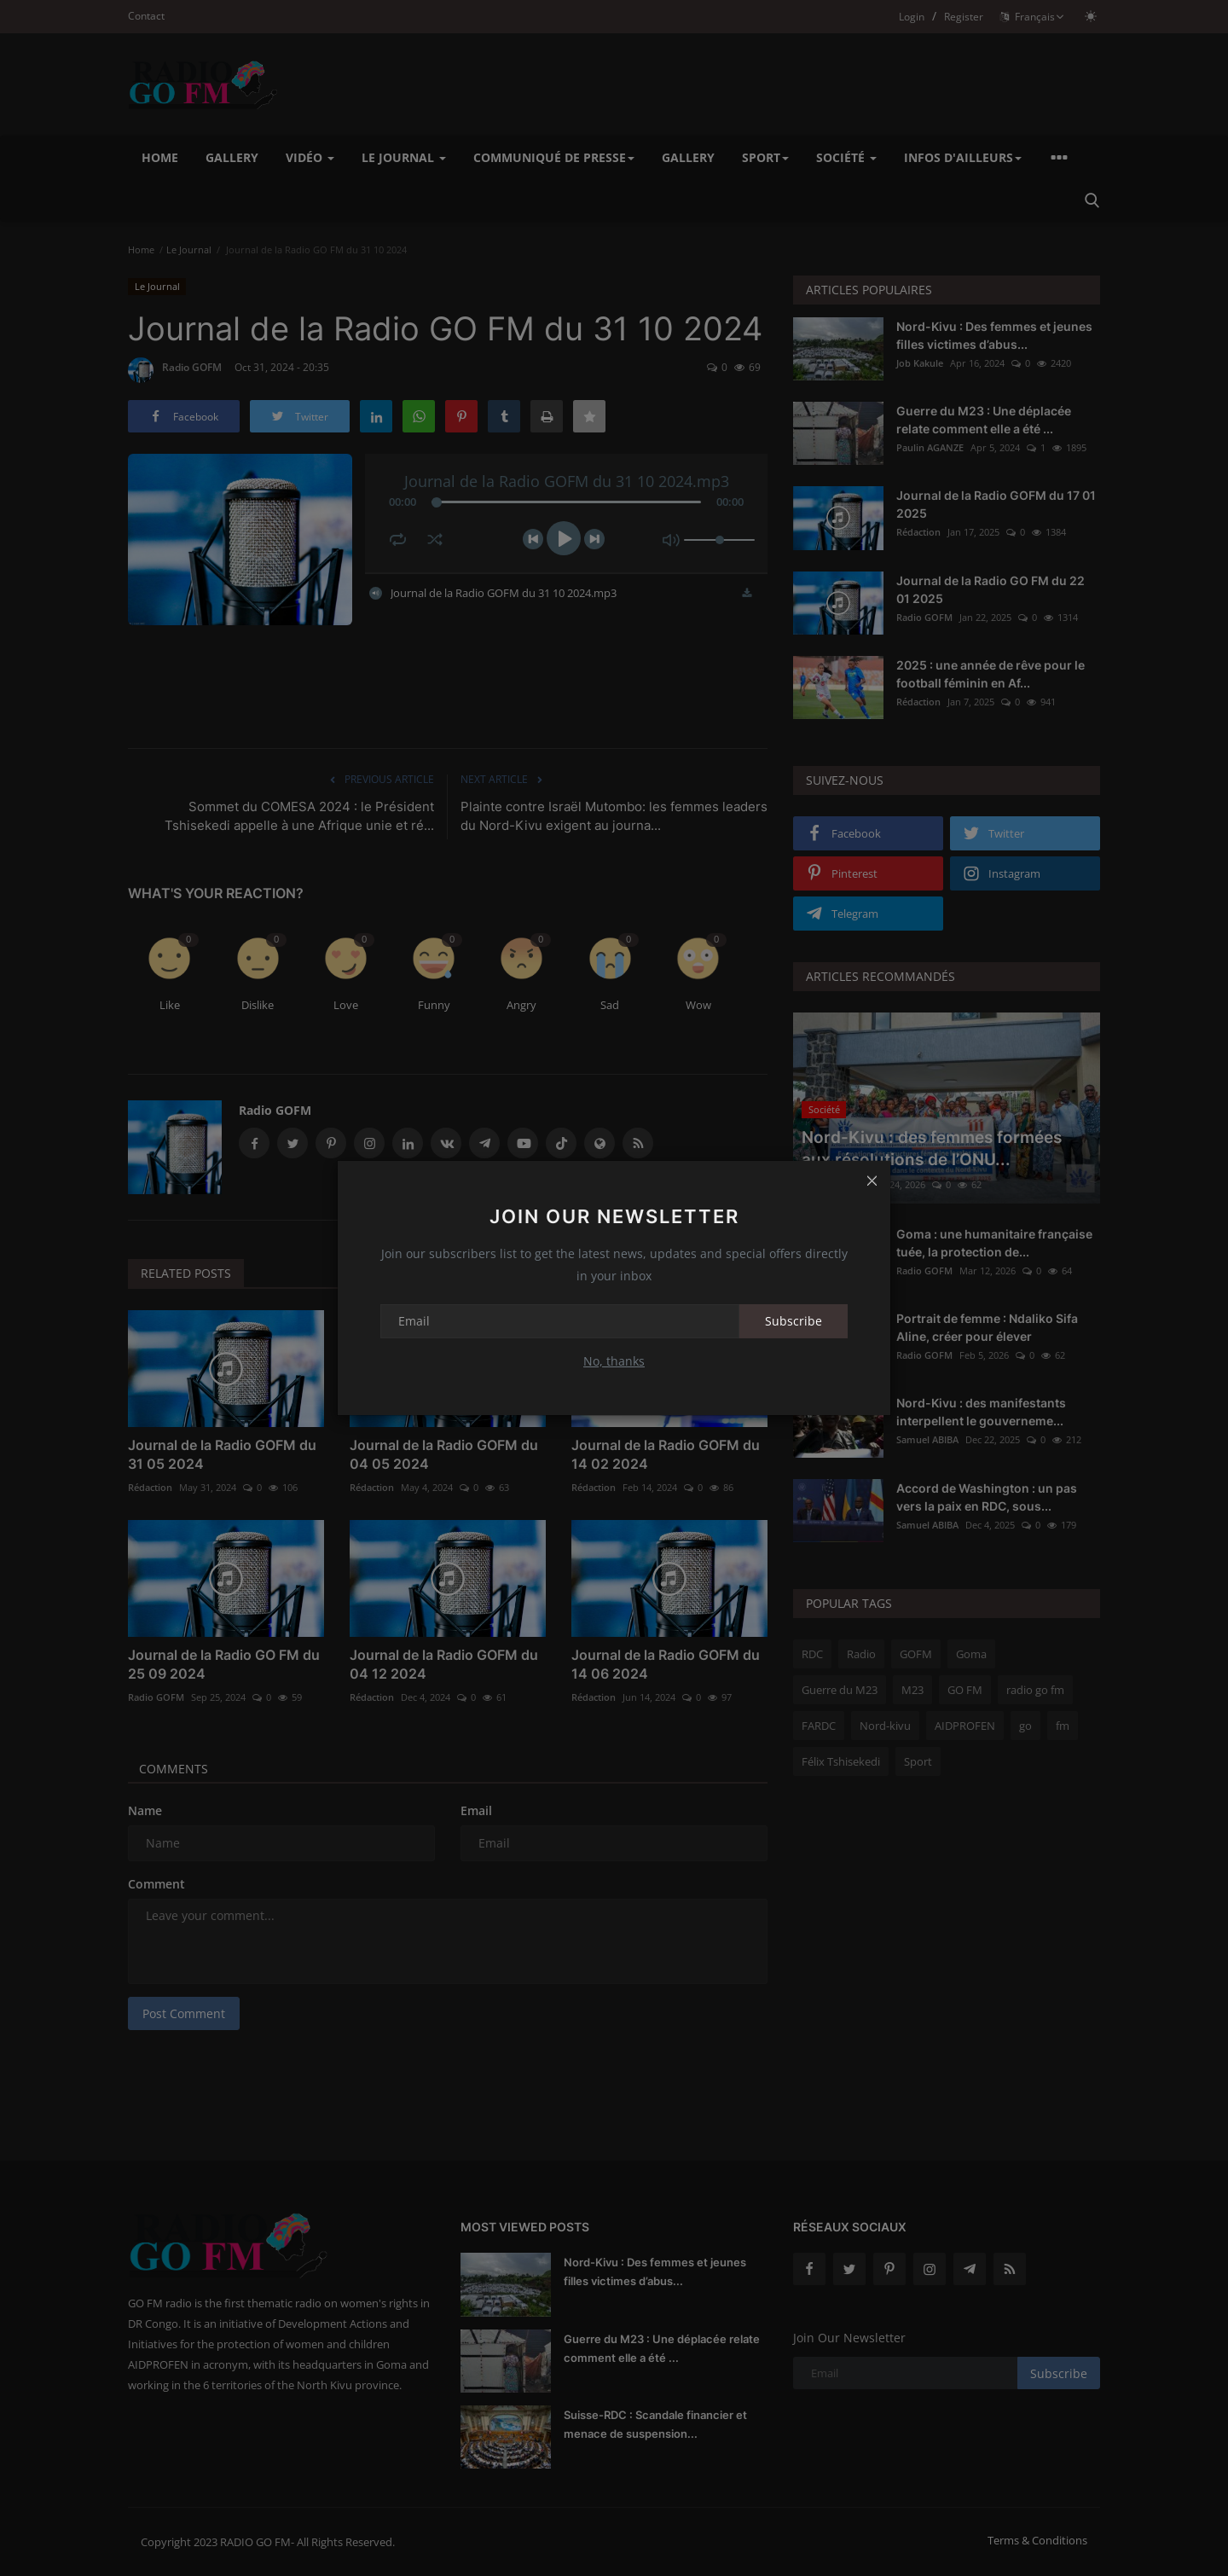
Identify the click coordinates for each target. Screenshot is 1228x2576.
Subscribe (793, 1321)
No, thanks (614, 1361)
